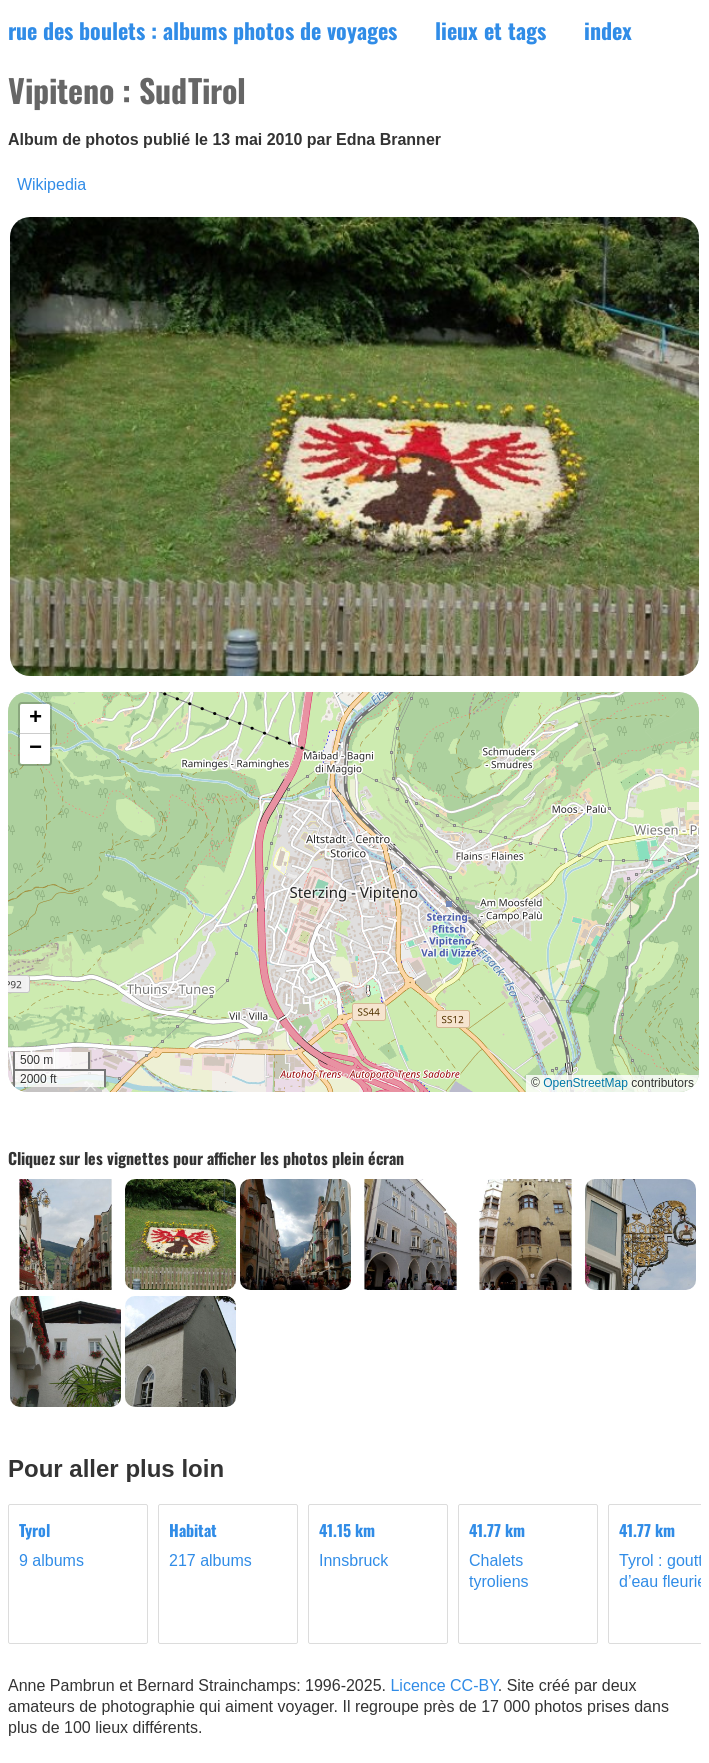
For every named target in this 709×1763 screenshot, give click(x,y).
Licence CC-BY (443, 1685)
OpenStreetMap (585, 1083)
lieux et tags (490, 30)
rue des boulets (202, 30)
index (608, 30)
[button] (35, 719)
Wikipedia (51, 184)
